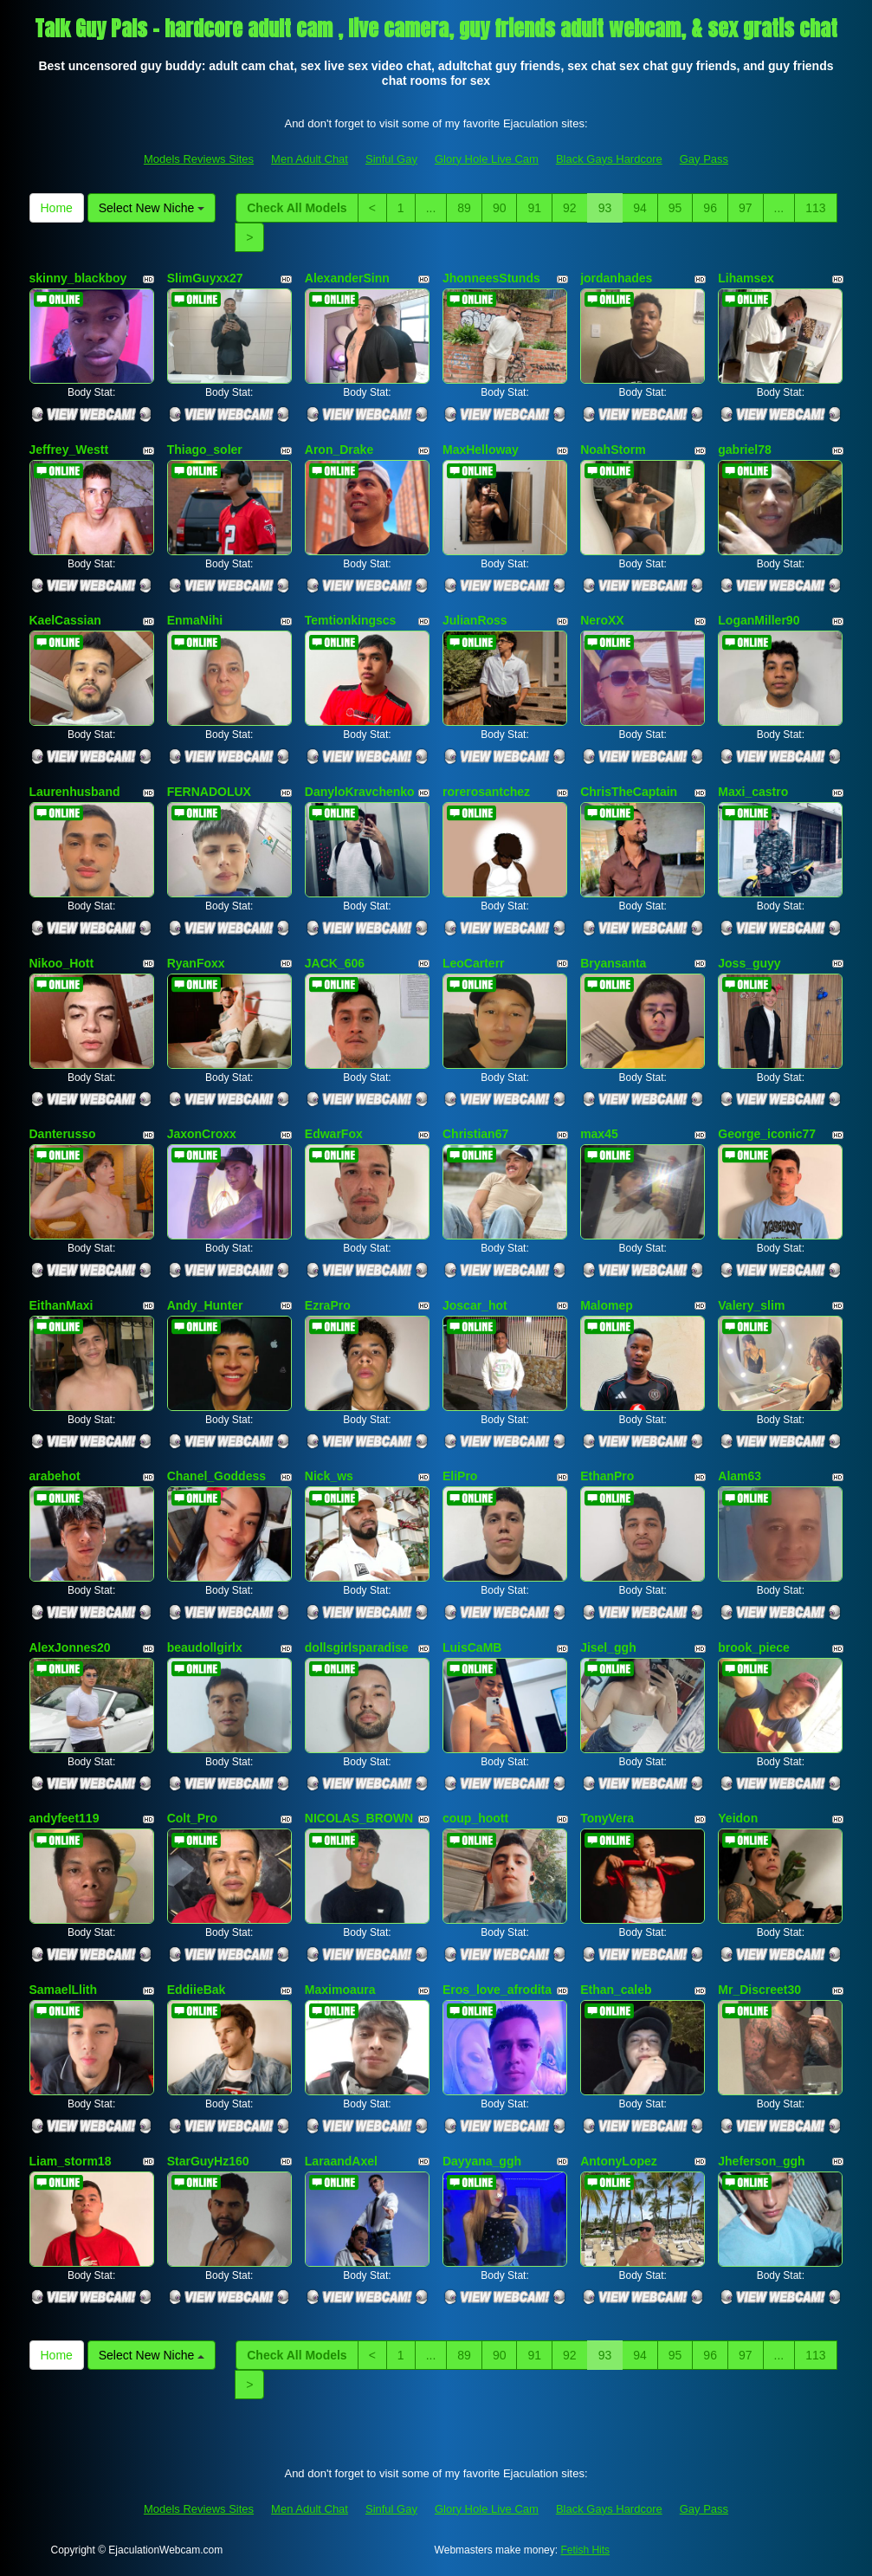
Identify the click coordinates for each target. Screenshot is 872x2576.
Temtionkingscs (351, 620)
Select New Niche (151, 208)
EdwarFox (334, 1134)
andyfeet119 (64, 1818)
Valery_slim (751, 1305)
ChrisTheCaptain (628, 792)
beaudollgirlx (204, 1647)
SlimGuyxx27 (205, 278)
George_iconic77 (767, 1134)
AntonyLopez (618, 2161)
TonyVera (607, 1818)
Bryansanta (613, 963)
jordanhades (616, 278)
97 (746, 208)
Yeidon (738, 1818)
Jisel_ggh (608, 1647)
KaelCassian (65, 620)
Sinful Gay (391, 158)
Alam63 (739, 1476)
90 (500, 208)
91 (534, 208)
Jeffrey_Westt (69, 449)
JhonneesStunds (491, 278)
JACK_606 (335, 963)
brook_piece (753, 1647)
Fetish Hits (585, 2550)
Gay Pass (704, 158)
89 (464, 208)
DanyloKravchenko (360, 792)
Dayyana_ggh (481, 2161)
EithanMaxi (61, 1305)
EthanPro (607, 1476)
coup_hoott (475, 1818)
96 (710, 208)
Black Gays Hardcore (609, 158)
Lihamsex (746, 278)
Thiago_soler (204, 449)
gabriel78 (744, 449)
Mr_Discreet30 (759, 1990)
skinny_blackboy (78, 278)
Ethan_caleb (615, 1990)
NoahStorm (612, 449)
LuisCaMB (471, 1647)
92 (570, 208)
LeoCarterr (473, 963)
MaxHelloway (480, 449)
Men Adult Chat (309, 158)
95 (675, 208)
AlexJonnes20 (70, 1647)
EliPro (459, 1476)
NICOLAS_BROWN (359, 1818)
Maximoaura (340, 1990)
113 (815, 208)
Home (57, 208)
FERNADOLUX (209, 792)
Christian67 (475, 1134)
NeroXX (602, 620)
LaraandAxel (341, 2161)
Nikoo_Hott (61, 963)
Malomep (606, 1305)
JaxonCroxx (201, 1134)
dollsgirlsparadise (357, 1647)
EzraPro (328, 1305)
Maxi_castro (753, 792)
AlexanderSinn (347, 278)
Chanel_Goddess (216, 1476)
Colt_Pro (192, 1818)
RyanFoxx (196, 963)
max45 (599, 1134)
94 (640, 208)
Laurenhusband (74, 792)
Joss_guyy (749, 963)
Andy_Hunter (205, 1305)
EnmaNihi (195, 620)
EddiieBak (196, 1990)
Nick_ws (329, 1476)
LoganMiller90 (758, 620)
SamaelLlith (63, 1990)
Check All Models (296, 208)
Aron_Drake (339, 449)
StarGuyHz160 (208, 2161)
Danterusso (62, 1134)
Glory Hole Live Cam (487, 158)
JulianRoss (474, 620)
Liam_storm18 (70, 2161)
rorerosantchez (486, 792)
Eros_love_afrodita (497, 1990)
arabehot (55, 1476)
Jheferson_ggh (761, 2161)
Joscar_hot (474, 1305)
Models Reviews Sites (199, 158)
